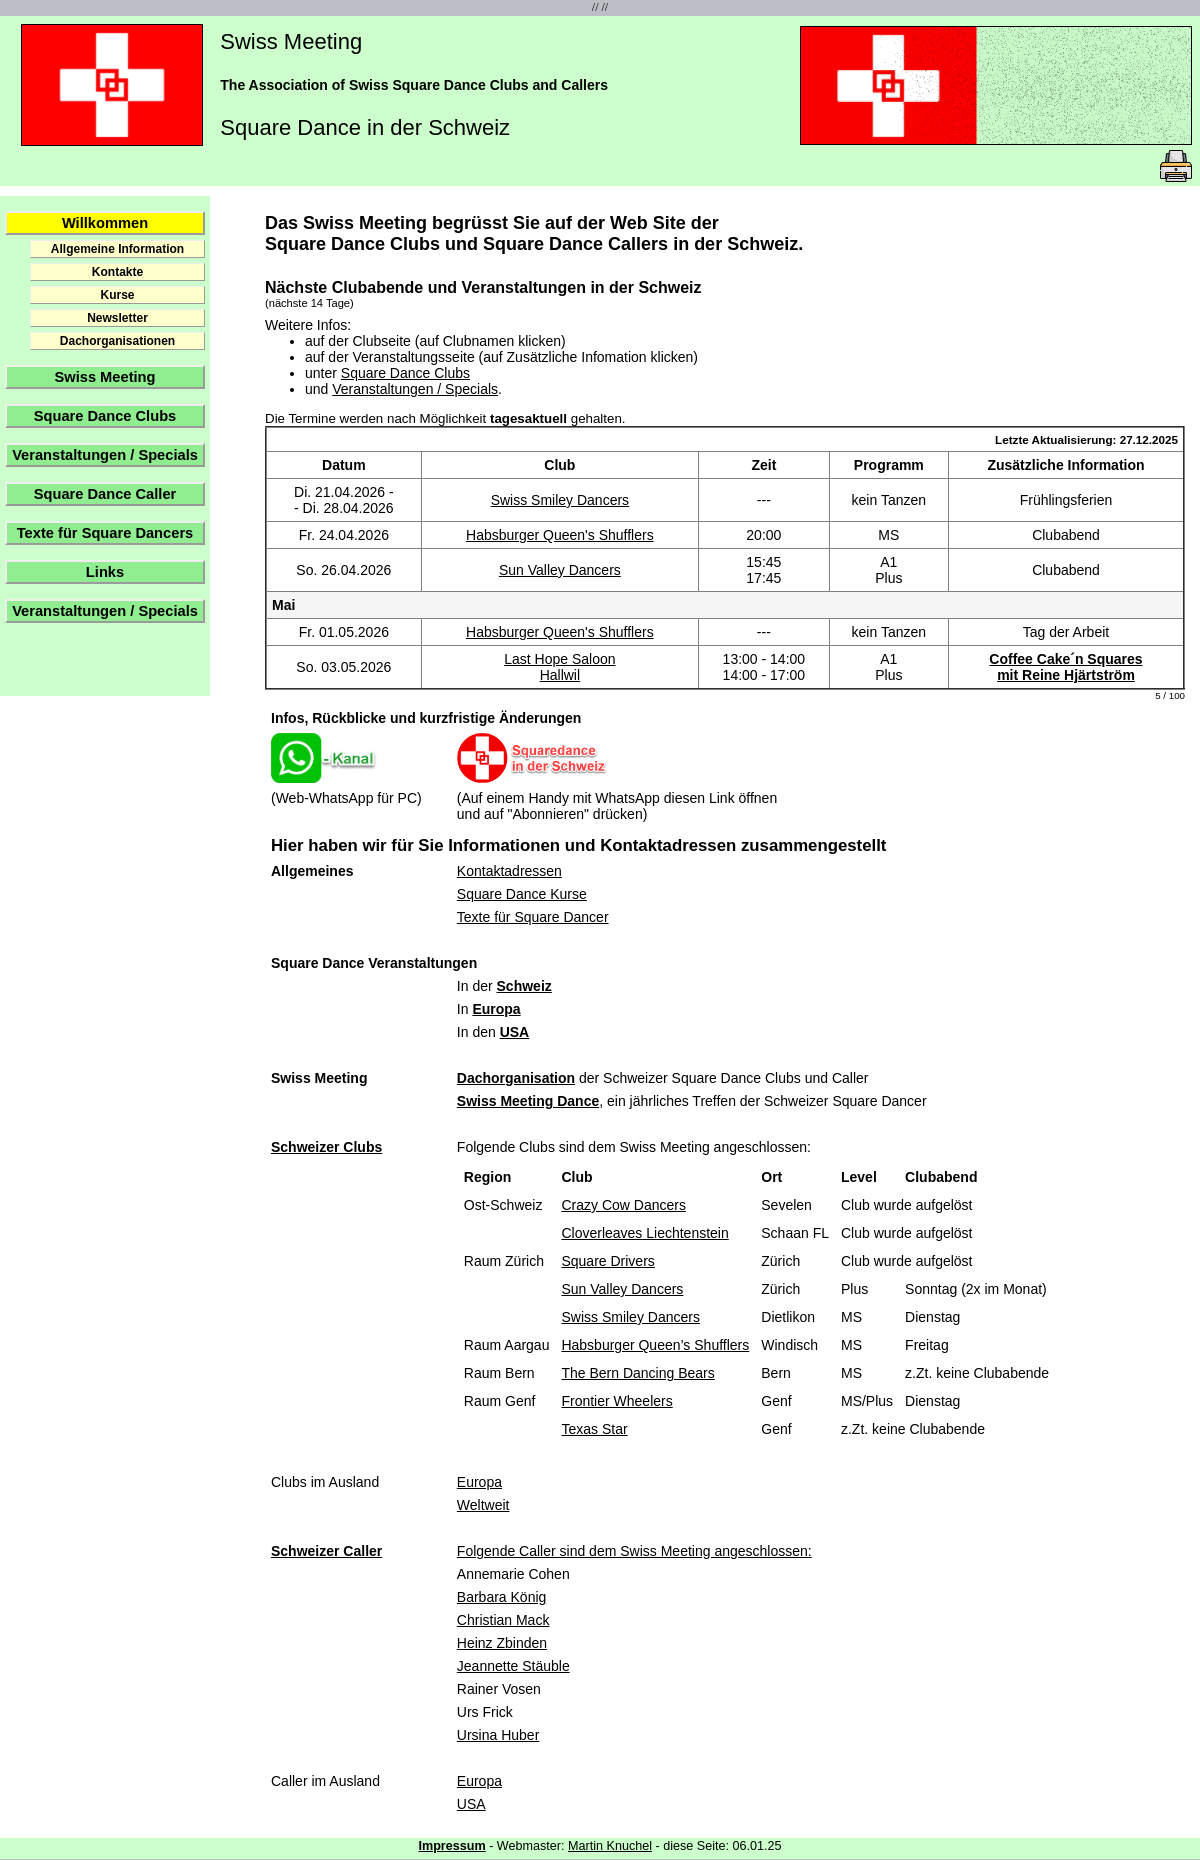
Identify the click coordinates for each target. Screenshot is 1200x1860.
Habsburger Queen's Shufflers (560, 535)
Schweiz (524, 986)
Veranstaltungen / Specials (105, 455)
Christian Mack (503, 1620)
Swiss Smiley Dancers (560, 500)
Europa (496, 1009)
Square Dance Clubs (105, 416)
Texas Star (594, 1429)
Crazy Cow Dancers (623, 1205)
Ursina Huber (498, 1735)
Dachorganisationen (117, 341)
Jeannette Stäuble (513, 1666)
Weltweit (483, 1505)
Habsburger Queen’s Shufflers (655, 1345)
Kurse (117, 295)
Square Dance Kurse (522, 894)
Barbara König (502, 1597)
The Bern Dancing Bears (637, 1373)
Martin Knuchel (610, 1846)
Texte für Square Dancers (105, 533)
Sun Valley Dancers (560, 570)
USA (515, 1032)
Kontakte (117, 272)
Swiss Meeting (105, 377)
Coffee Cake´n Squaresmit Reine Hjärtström (1065, 667)
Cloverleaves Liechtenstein (644, 1233)
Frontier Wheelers (616, 1401)
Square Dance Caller (105, 494)
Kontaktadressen (509, 871)
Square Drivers (607, 1261)
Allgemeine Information (117, 249)
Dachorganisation (516, 1078)
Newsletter (117, 318)
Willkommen (105, 223)
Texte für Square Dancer (533, 917)
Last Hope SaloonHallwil (559, 667)
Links (105, 572)
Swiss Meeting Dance (528, 1101)
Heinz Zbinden (502, 1643)
